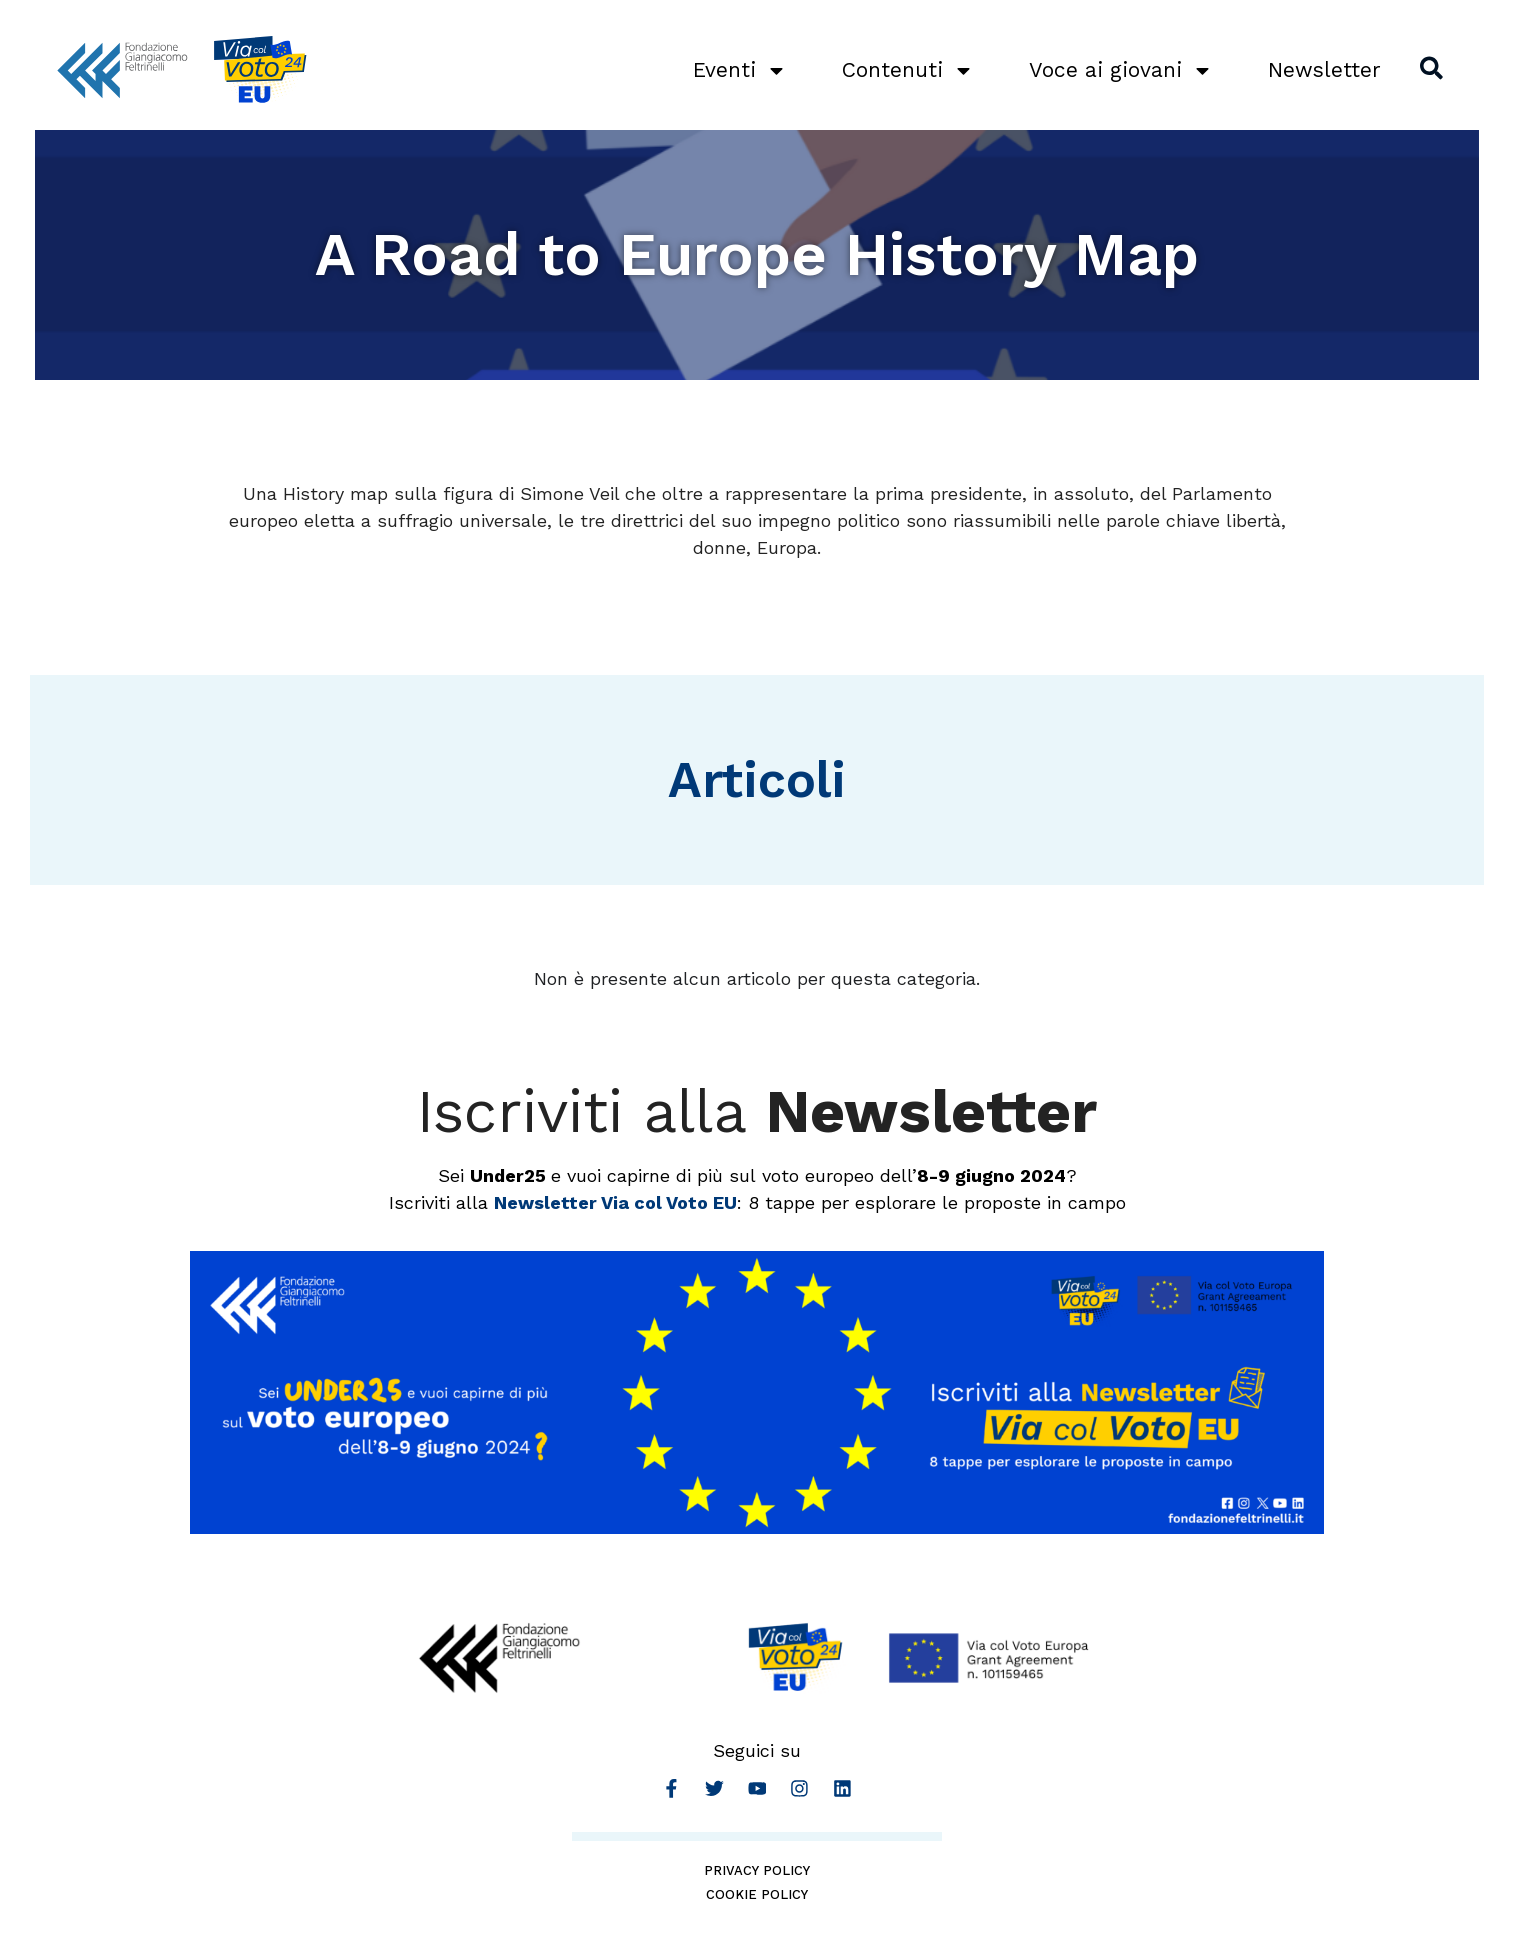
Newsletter (1321, 69)
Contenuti (905, 70)
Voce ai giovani (1118, 70)
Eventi (737, 70)
